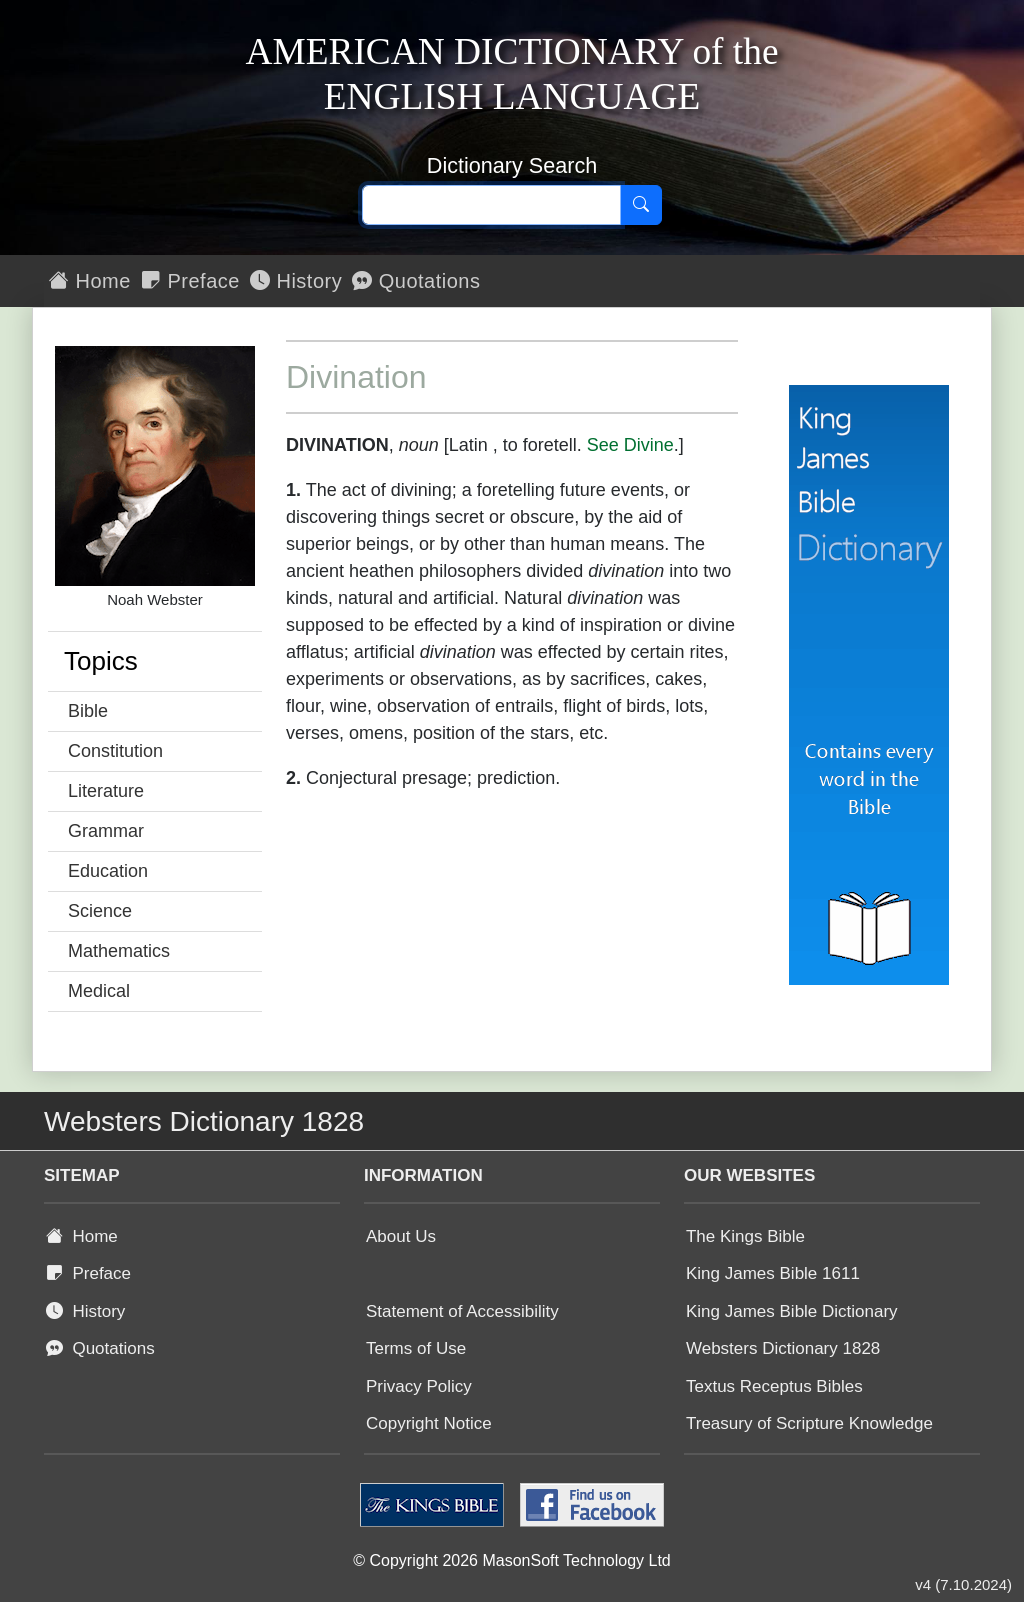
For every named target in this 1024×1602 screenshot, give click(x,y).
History (296, 281)
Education (108, 871)
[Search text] (491, 205)
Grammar (106, 831)
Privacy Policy (419, 1386)
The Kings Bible (745, 1236)
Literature (106, 791)
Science (100, 911)
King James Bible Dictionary (792, 1311)
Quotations (416, 281)
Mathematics (119, 951)
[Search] (641, 205)
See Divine (630, 445)
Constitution (115, 751)
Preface (190, 281)
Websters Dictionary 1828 (783, 1348)
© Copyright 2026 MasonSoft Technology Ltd (511, 1560)
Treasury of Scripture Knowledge (809, 1423)
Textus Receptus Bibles (774, 1386)
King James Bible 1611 (773, 1273)
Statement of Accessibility (462, 1311)
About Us (401, 1236)
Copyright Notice (429, 1423)
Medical (99, 991)
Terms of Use (416, 1348)
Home (90, 281)
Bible (88, 711)
